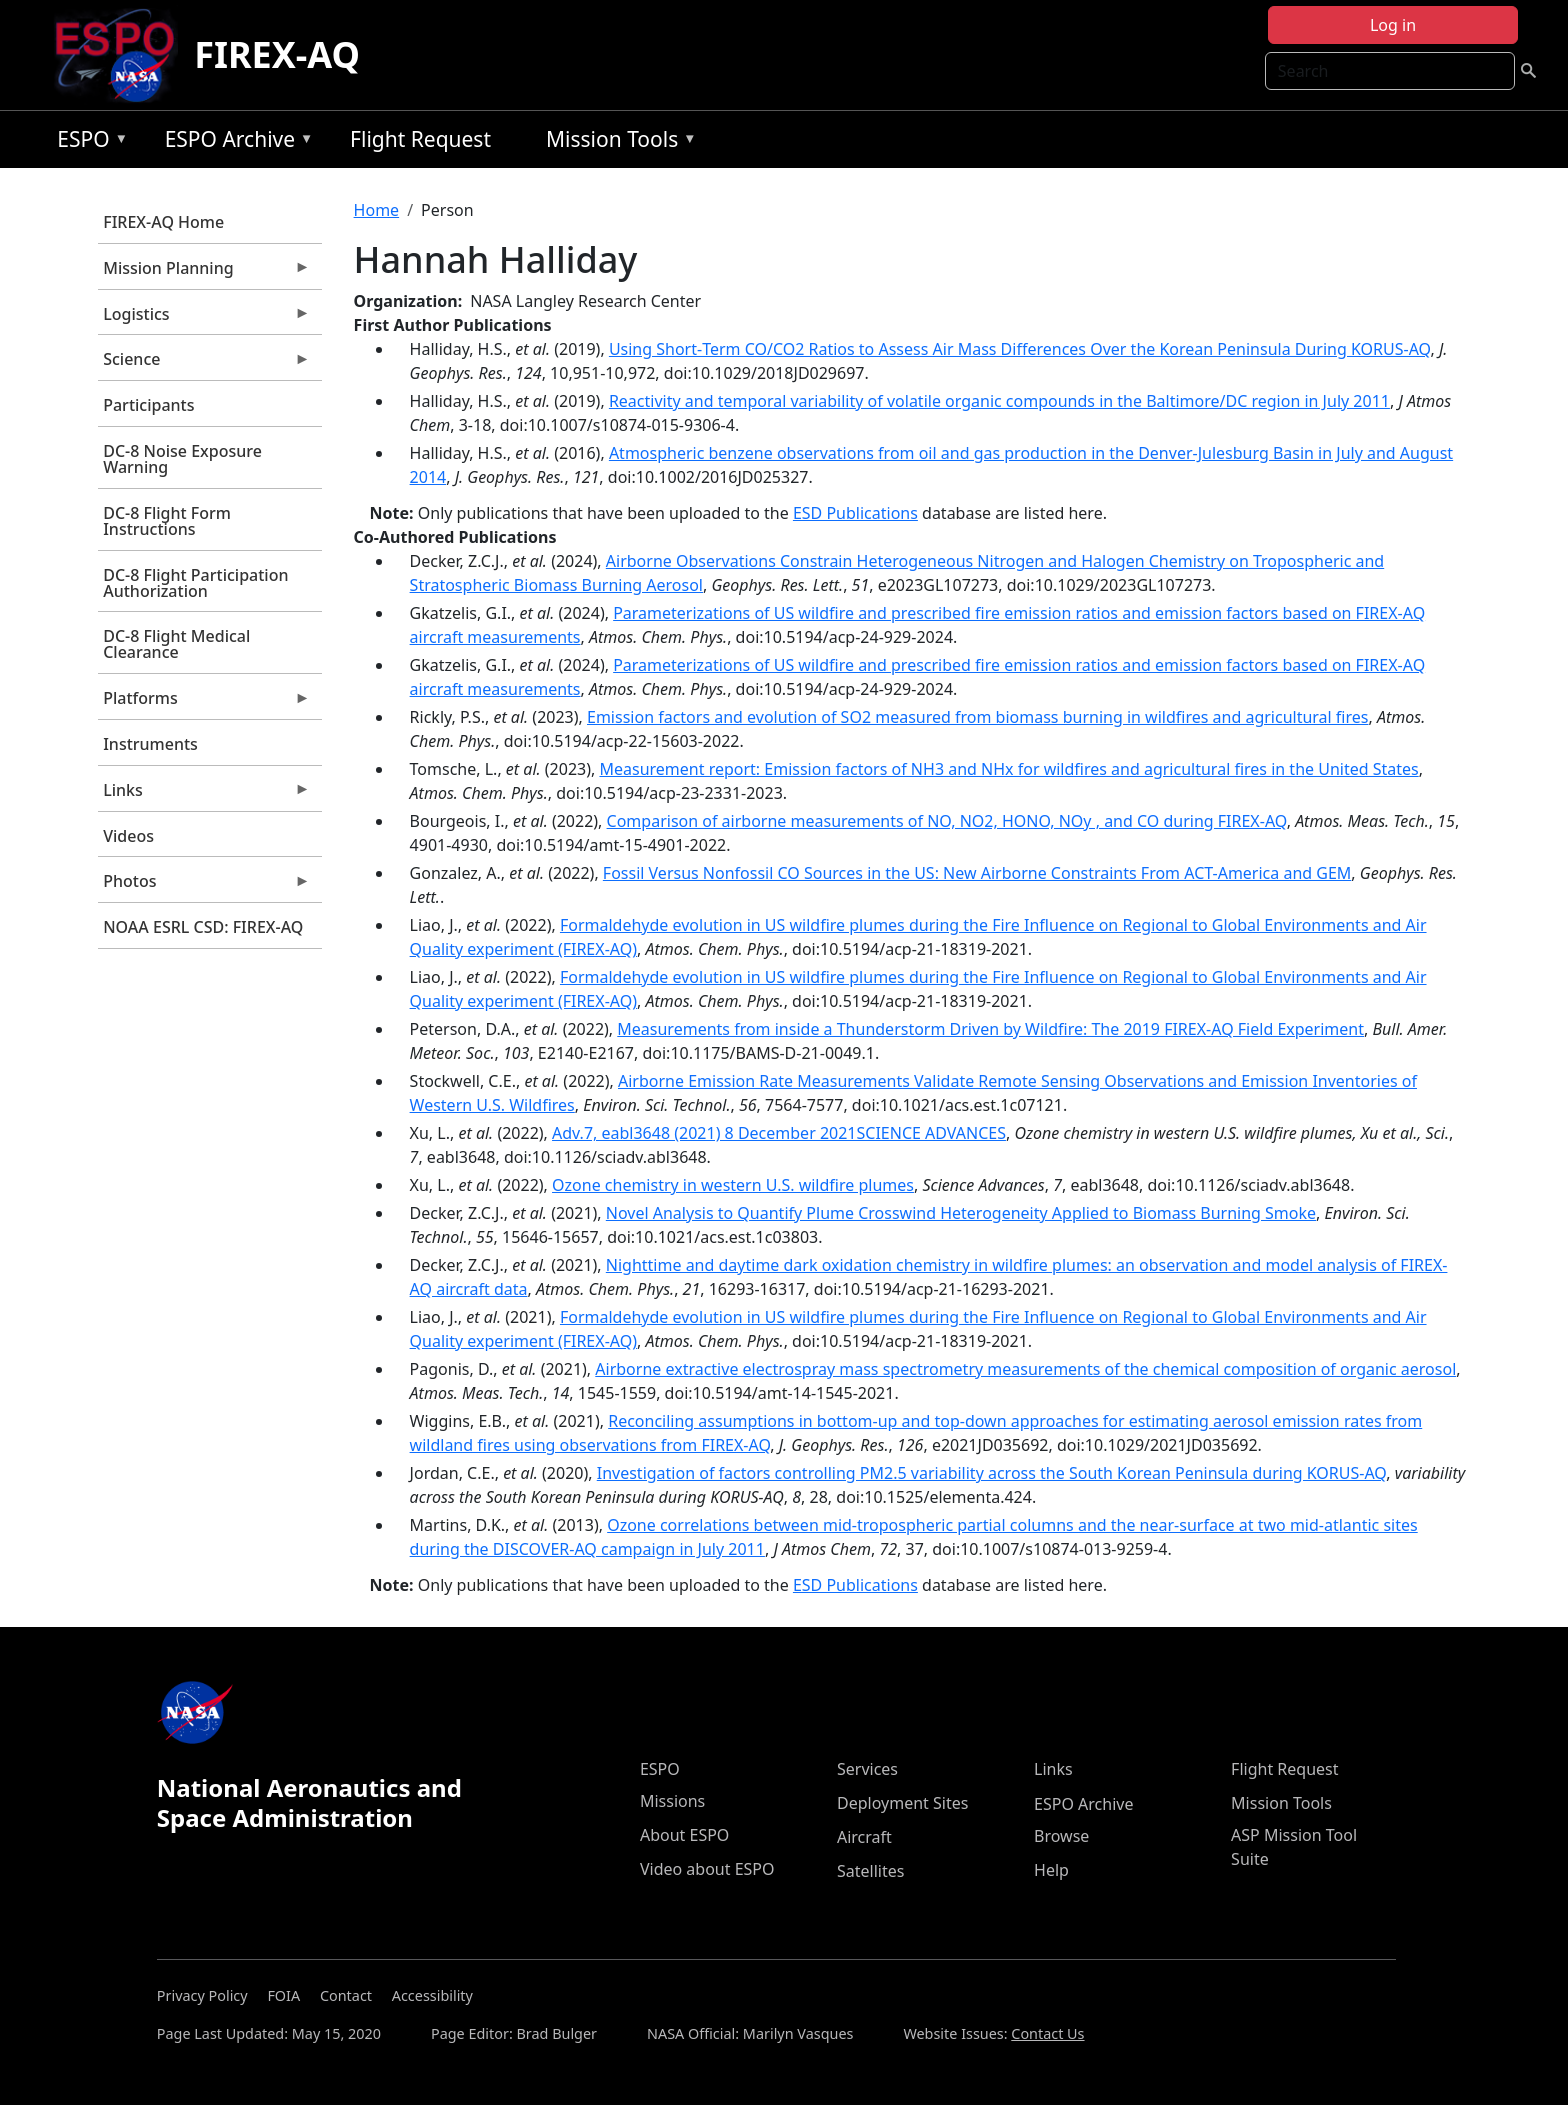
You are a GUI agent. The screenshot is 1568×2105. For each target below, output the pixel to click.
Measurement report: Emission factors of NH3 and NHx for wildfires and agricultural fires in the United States (1008, 769)
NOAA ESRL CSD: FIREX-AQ (203, 927)
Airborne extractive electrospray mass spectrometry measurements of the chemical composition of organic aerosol (1025, 1369)
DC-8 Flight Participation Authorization (195, 583)
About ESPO (684, 1835)
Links (204, 795)
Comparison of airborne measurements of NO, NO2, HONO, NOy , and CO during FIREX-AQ (947, 821)
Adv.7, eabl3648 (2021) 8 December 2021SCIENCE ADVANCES (779, 1133)
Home (377, 210)
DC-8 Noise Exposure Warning (182, 459)
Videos (128, 836)
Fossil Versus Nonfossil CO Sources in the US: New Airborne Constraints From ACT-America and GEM (977, 873)
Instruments (150, 744)
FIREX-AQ (277, 54)
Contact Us (1047, 2033)
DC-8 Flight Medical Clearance (176, 644)
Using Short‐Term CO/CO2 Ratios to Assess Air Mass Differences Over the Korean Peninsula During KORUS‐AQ (1020, 349)
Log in (1393, 25)
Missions (672, 1801)
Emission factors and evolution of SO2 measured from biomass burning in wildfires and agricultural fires (977, 717)
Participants (148, 405)
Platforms (204, 703)
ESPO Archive (234, 142)
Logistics (204, 319)
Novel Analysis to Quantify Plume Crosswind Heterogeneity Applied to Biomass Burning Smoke (961, 1213)
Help (1051, 1870)
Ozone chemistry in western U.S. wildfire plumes (733, 1185)
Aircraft (864, 1837)
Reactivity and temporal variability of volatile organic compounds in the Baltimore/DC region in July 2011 (999, 401)
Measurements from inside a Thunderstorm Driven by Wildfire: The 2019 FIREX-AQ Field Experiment (990, 1029)
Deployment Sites (902, 1803)
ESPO (87, 142)
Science (204, 364)
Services (867, 1769)
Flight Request (420, 139)
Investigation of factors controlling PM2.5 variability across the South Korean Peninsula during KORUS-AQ (991, 1473)
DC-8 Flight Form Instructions (167, 521)
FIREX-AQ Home (163, 222)
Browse (1061, 1836)
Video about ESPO (707, 1869)
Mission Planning (204, 273)
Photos (204, 886)
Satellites (870, 1871)
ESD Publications (855, 513)
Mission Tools (616, 142)
